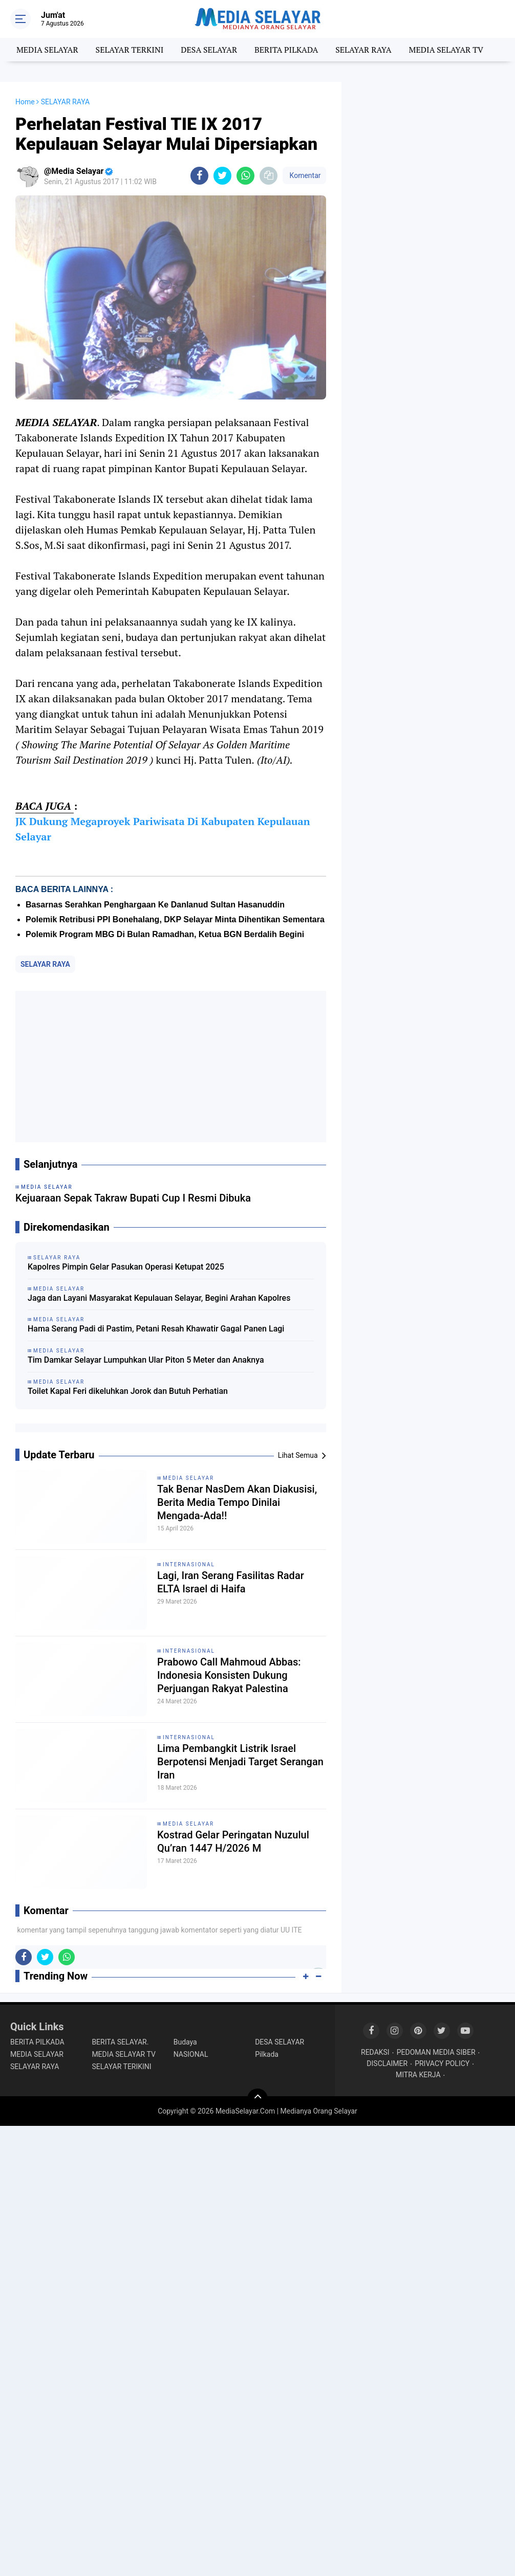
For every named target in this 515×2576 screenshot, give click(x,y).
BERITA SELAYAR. (120, 2042)
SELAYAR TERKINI (130, 49)
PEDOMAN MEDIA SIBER (436, 2052)
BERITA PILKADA (286, 49)
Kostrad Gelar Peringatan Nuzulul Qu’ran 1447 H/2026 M (233, 1841)
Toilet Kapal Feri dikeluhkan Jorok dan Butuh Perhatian (128, 1391)
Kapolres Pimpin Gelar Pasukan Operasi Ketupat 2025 (126, 1267)
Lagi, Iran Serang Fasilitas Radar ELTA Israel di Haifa (230, 1582)
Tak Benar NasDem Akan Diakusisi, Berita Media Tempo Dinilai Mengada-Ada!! (237, 1502)
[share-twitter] (222, 176)
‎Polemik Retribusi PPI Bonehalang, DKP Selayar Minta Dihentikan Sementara (175, 919)
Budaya (185, 2042)
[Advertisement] (170, 1066)
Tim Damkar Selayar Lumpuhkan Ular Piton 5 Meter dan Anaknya (146, 1360)
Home (25, 102)
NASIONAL (191, 2054)
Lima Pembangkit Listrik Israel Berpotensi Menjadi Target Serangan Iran (240, 1761)
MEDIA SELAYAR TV (446, 49)
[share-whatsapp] (245, 176)
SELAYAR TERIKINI (121, 2066)
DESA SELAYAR (209, 49)
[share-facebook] (199, 176)
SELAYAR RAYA (363, 49)
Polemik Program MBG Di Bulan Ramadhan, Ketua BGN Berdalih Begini (165, 934)
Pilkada (266, 2054)
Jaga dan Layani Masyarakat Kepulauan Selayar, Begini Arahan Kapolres (159, 1298)
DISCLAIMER (387, 2063)
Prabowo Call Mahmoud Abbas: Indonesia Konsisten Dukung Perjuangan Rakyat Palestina (229, 1675)
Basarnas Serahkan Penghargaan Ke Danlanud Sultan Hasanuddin (155, 904)
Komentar (304, 175)
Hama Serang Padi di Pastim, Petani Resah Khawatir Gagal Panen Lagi (156, 1329)
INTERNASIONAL (189, 1564)
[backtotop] (257, 2099)
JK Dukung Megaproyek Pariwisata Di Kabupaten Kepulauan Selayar (162, 828)
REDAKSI (375, 2052)
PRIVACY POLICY (442, 2063)
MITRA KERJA (418, 2075)
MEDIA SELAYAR (47, 49)
